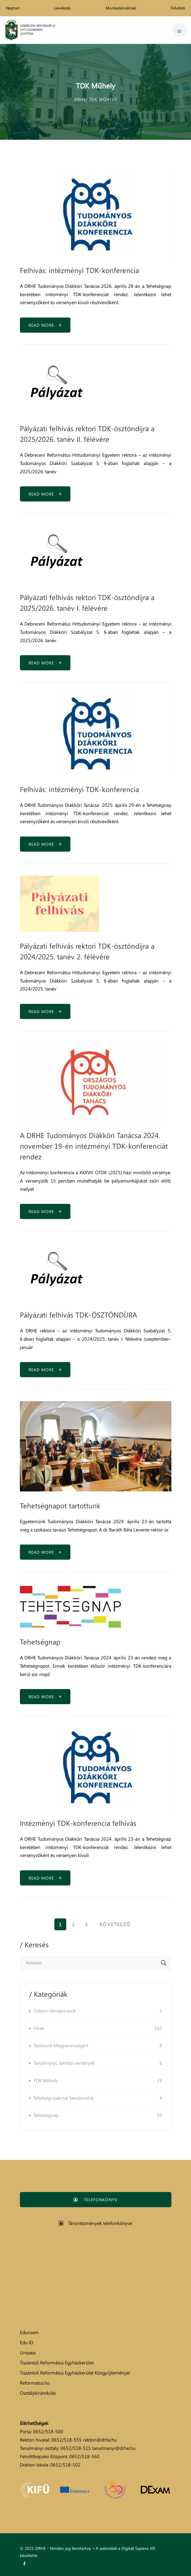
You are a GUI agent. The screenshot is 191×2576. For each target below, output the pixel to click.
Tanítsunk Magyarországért (97, 2046)
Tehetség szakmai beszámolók (97, 2098)
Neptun (13, 8)
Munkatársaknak (121, 8)
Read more (45, 325)
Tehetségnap (40, 1642)
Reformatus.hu (35, 2383)
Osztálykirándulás (38, 2393)
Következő (115, 1924)
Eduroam (29, 2332)
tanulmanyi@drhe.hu (113, 2448)
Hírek (97, 2028)
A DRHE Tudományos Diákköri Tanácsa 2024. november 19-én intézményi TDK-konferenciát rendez (94, 1145)
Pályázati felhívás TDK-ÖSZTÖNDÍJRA (78, 1315)
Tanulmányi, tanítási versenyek (97, 2063)
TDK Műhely (97, 2081)
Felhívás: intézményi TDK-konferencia (79, 270)
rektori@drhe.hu (100, 2440)
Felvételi (178, 8)
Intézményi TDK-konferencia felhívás (78, 1823)
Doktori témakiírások (97, 2011)
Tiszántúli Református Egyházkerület (57, 2362)
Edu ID (26, 2342)
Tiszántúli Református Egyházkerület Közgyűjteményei (75, 2372)
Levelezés (62, 8)
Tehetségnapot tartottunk (60, 1505)
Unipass (28, 2352)
